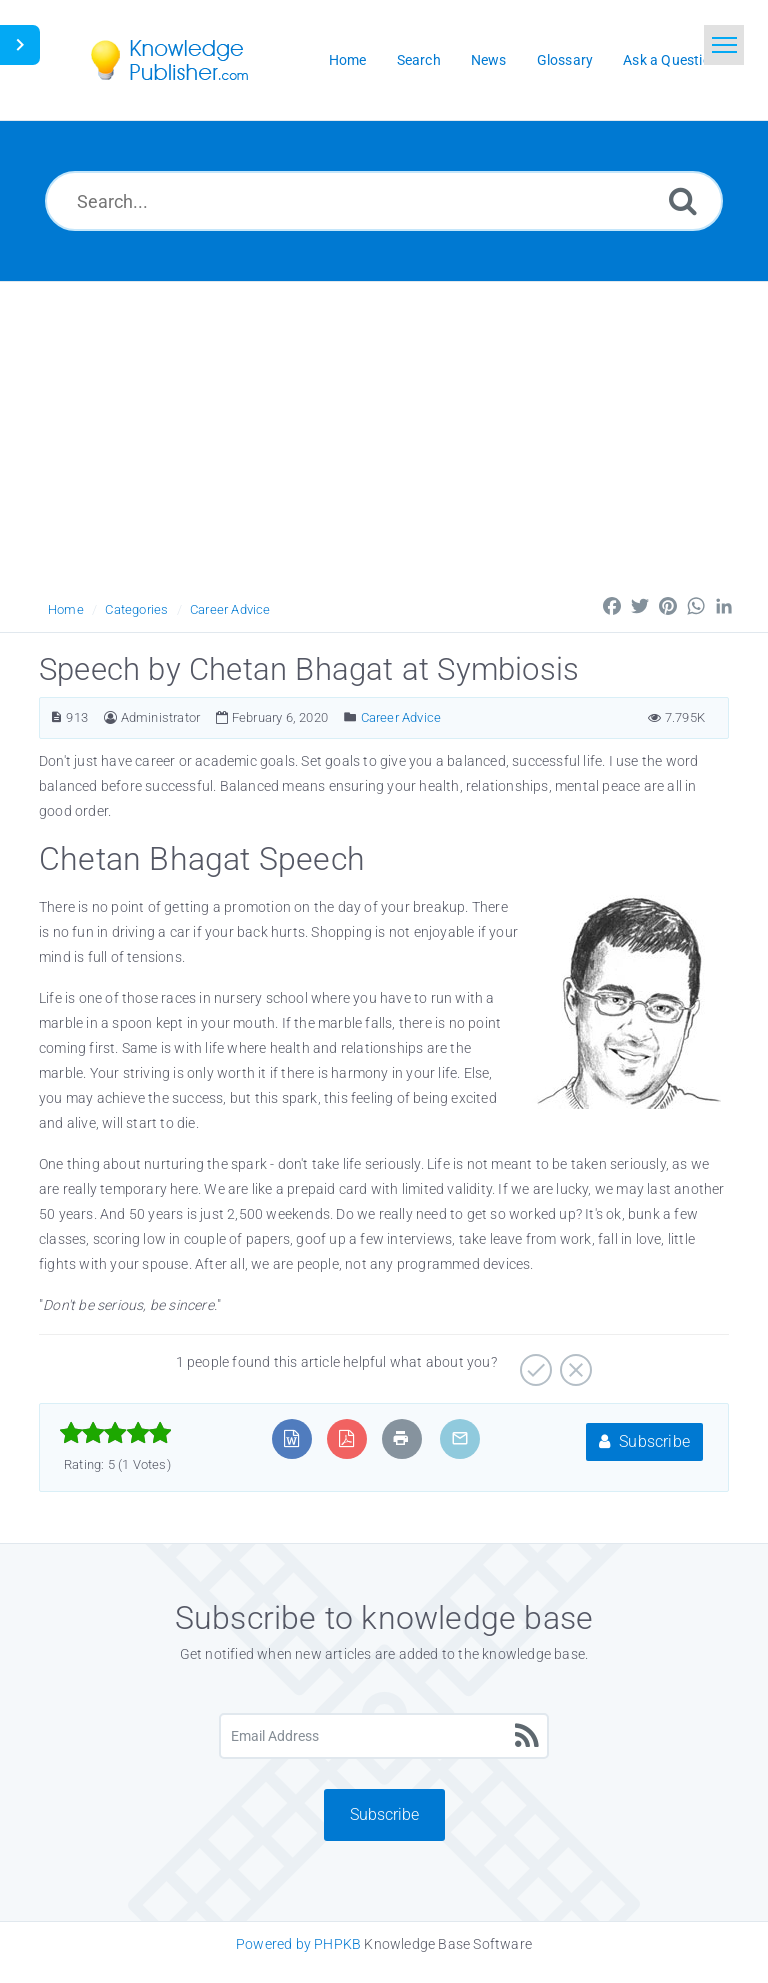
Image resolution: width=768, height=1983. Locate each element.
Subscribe (644, 1441)
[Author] (110, 717)
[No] (573, 1363)
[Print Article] (401, 1438)
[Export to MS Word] (291, 1438)
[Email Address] (384, 1736)
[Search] (683, 200)
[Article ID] (56, 717)
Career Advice (230, 609)
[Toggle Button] (20, 45)
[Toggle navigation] (724, 45)
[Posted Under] (350, 717)
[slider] (115, 1433)
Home (66, 609)
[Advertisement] (384, 432)
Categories (136, 609)
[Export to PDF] (346, 1438)
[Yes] (533, 1363)
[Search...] (384, 201)
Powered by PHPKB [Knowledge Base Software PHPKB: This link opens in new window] (298, 1944)
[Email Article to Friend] (460, 1438)
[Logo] (184, 60)
